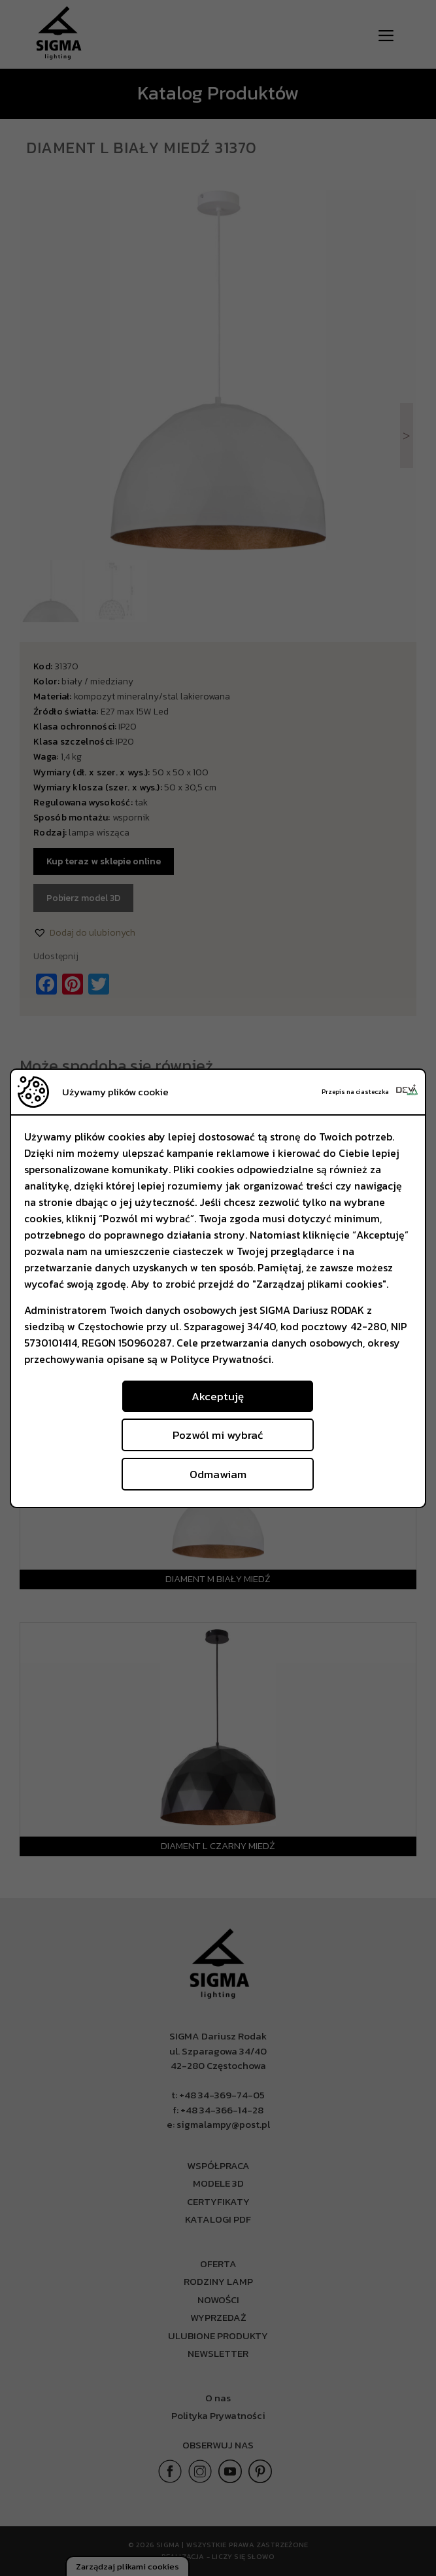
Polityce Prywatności (221, 1359)
